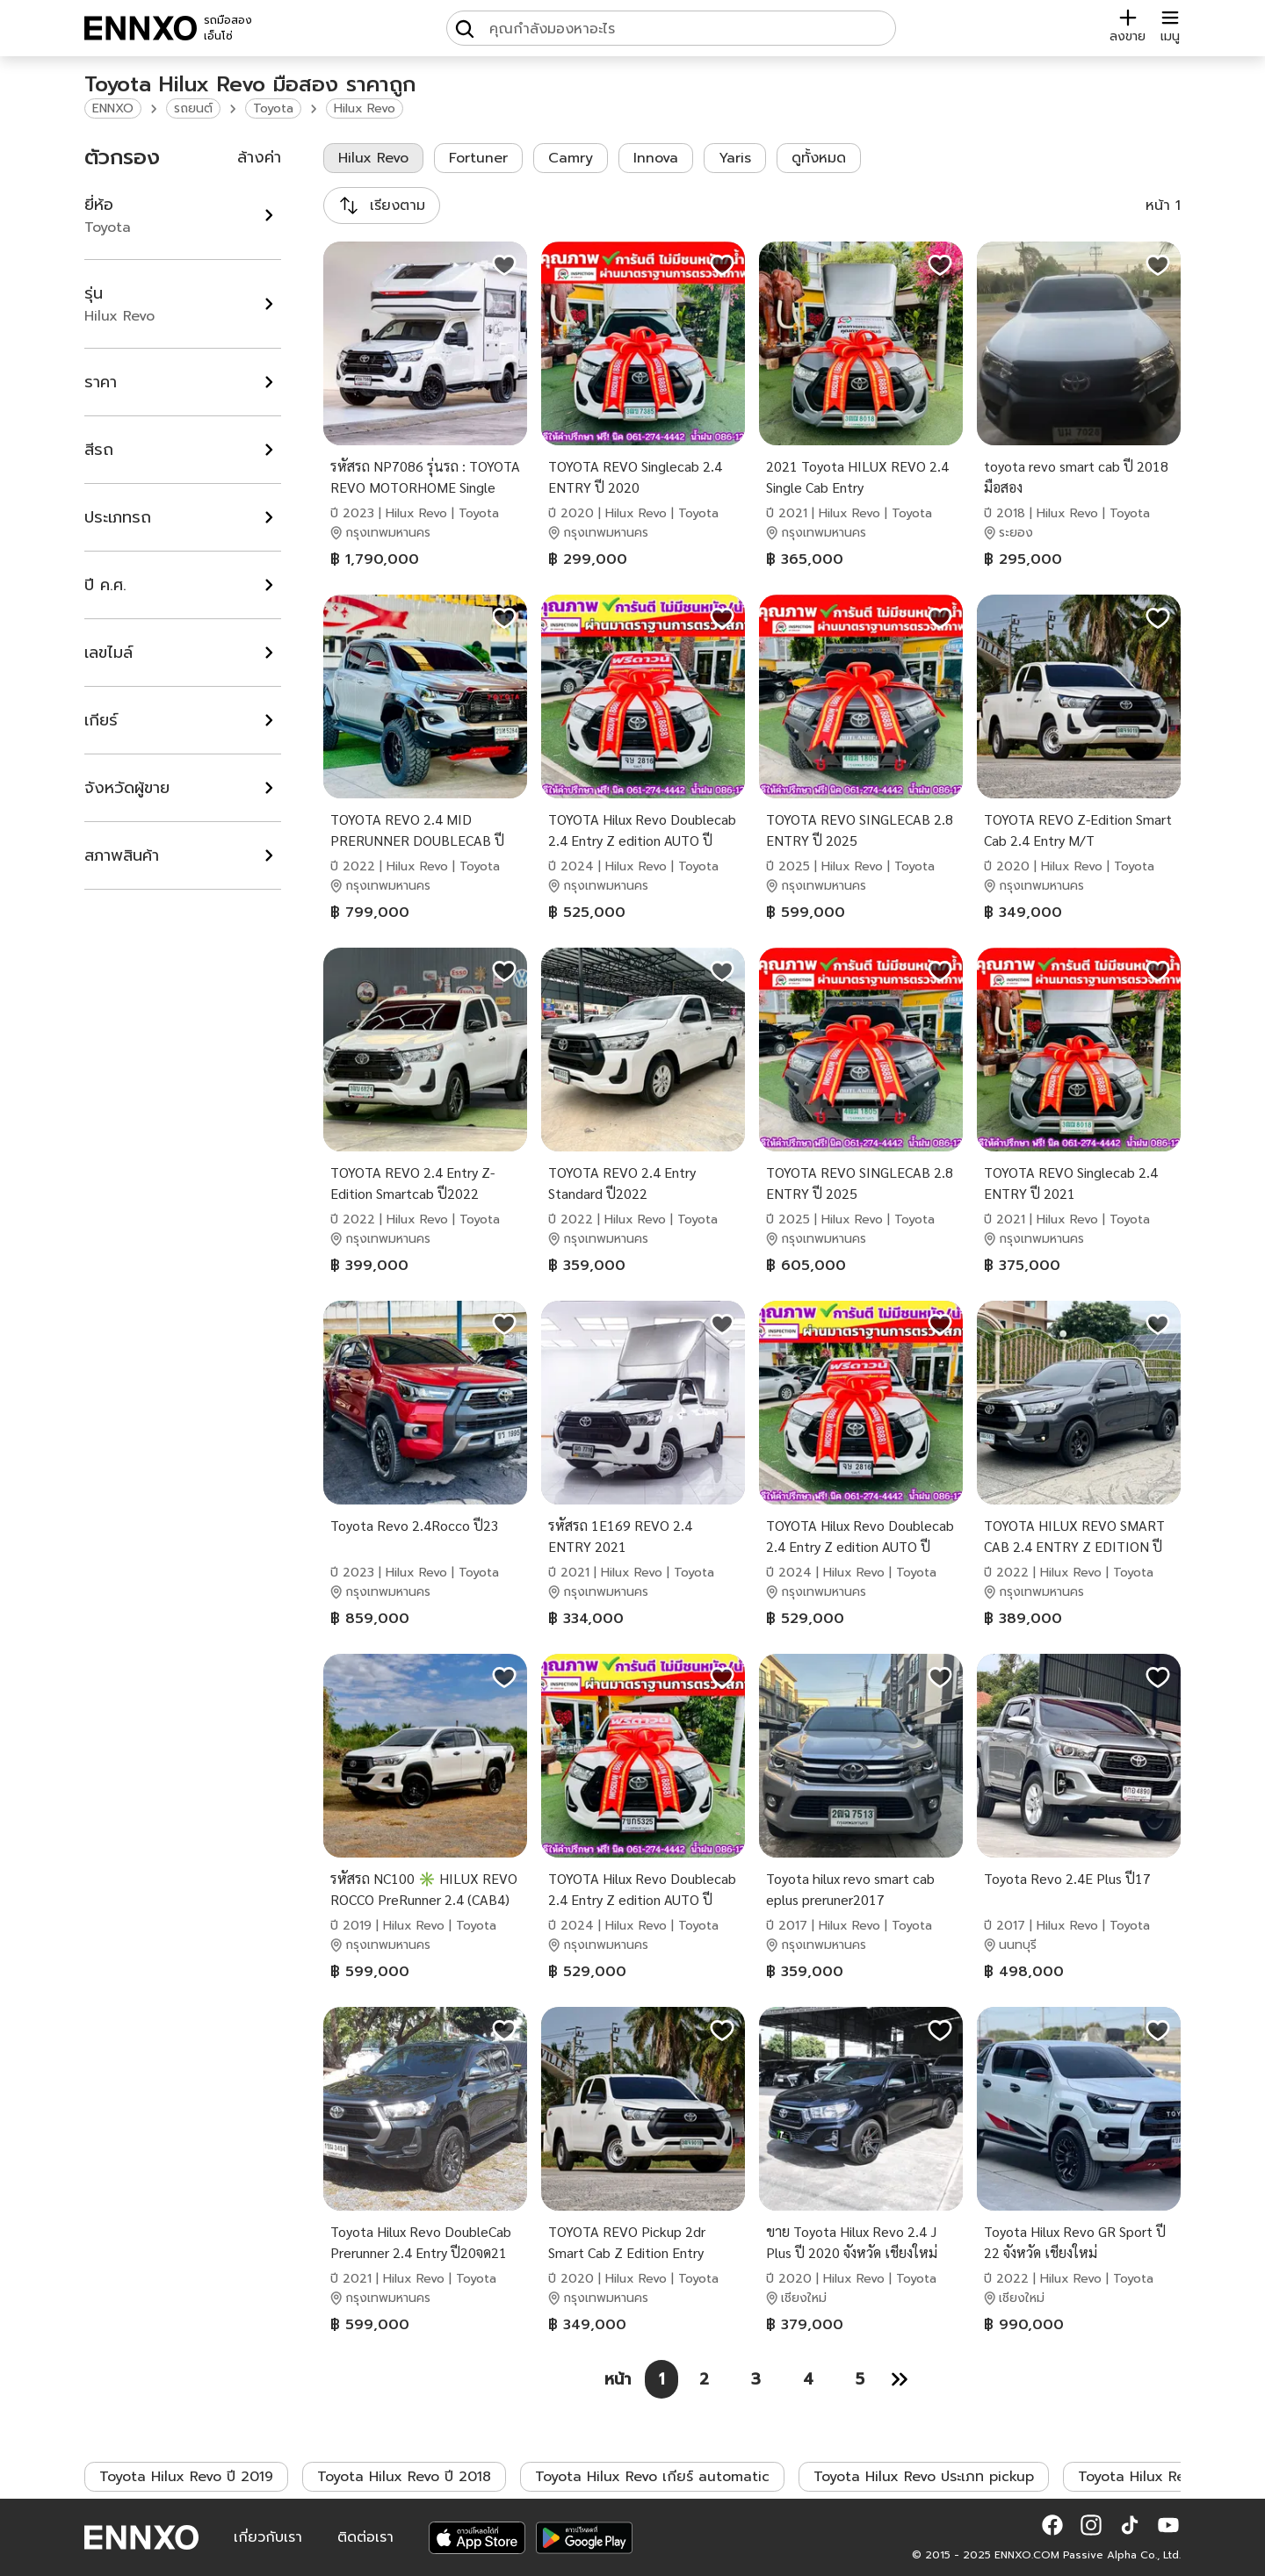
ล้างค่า (259, 157)
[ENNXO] (140, 28)
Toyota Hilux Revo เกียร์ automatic (652, 2476)
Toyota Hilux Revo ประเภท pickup (923, 2476)
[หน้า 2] (704, 2379)
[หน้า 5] (860, 2379)
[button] (1052, 2525)
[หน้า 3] (756, 2379)
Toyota (273, 108)
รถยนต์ (193, 108)
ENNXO (113, 108)
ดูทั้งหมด (819, 158)
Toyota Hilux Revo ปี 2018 (404, 2476)
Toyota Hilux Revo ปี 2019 (186, 2476)
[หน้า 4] (808, 2379)
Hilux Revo (364, 108)
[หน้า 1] (661, 2379)
